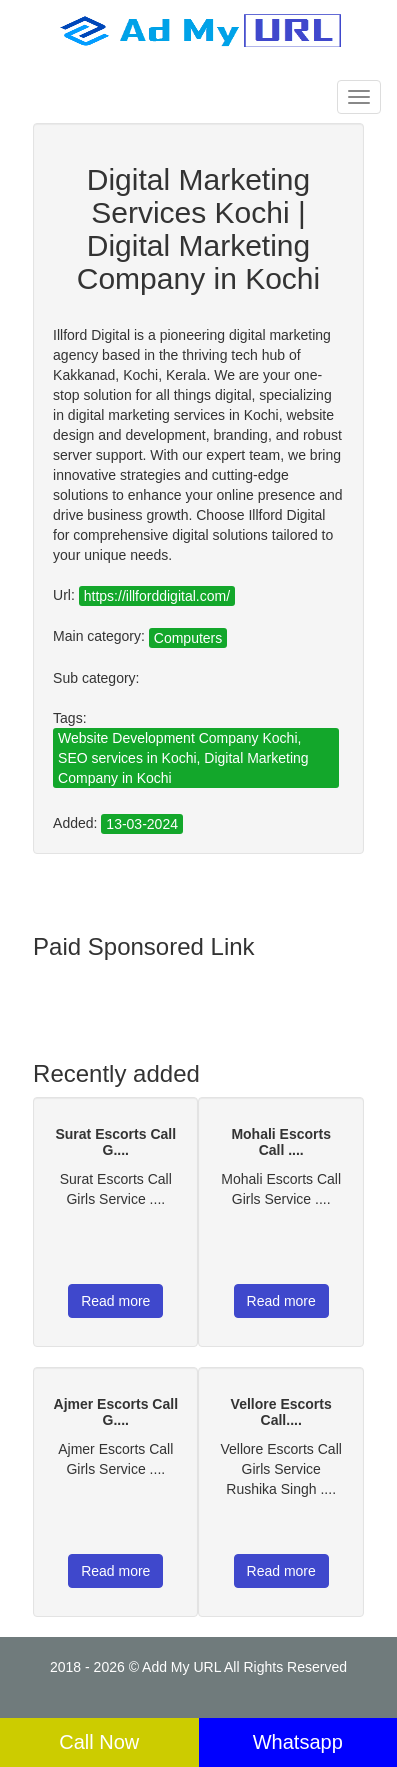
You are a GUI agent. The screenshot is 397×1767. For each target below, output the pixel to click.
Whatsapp (298, 1742)
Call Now (99, 1742)
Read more (115, 1301)
